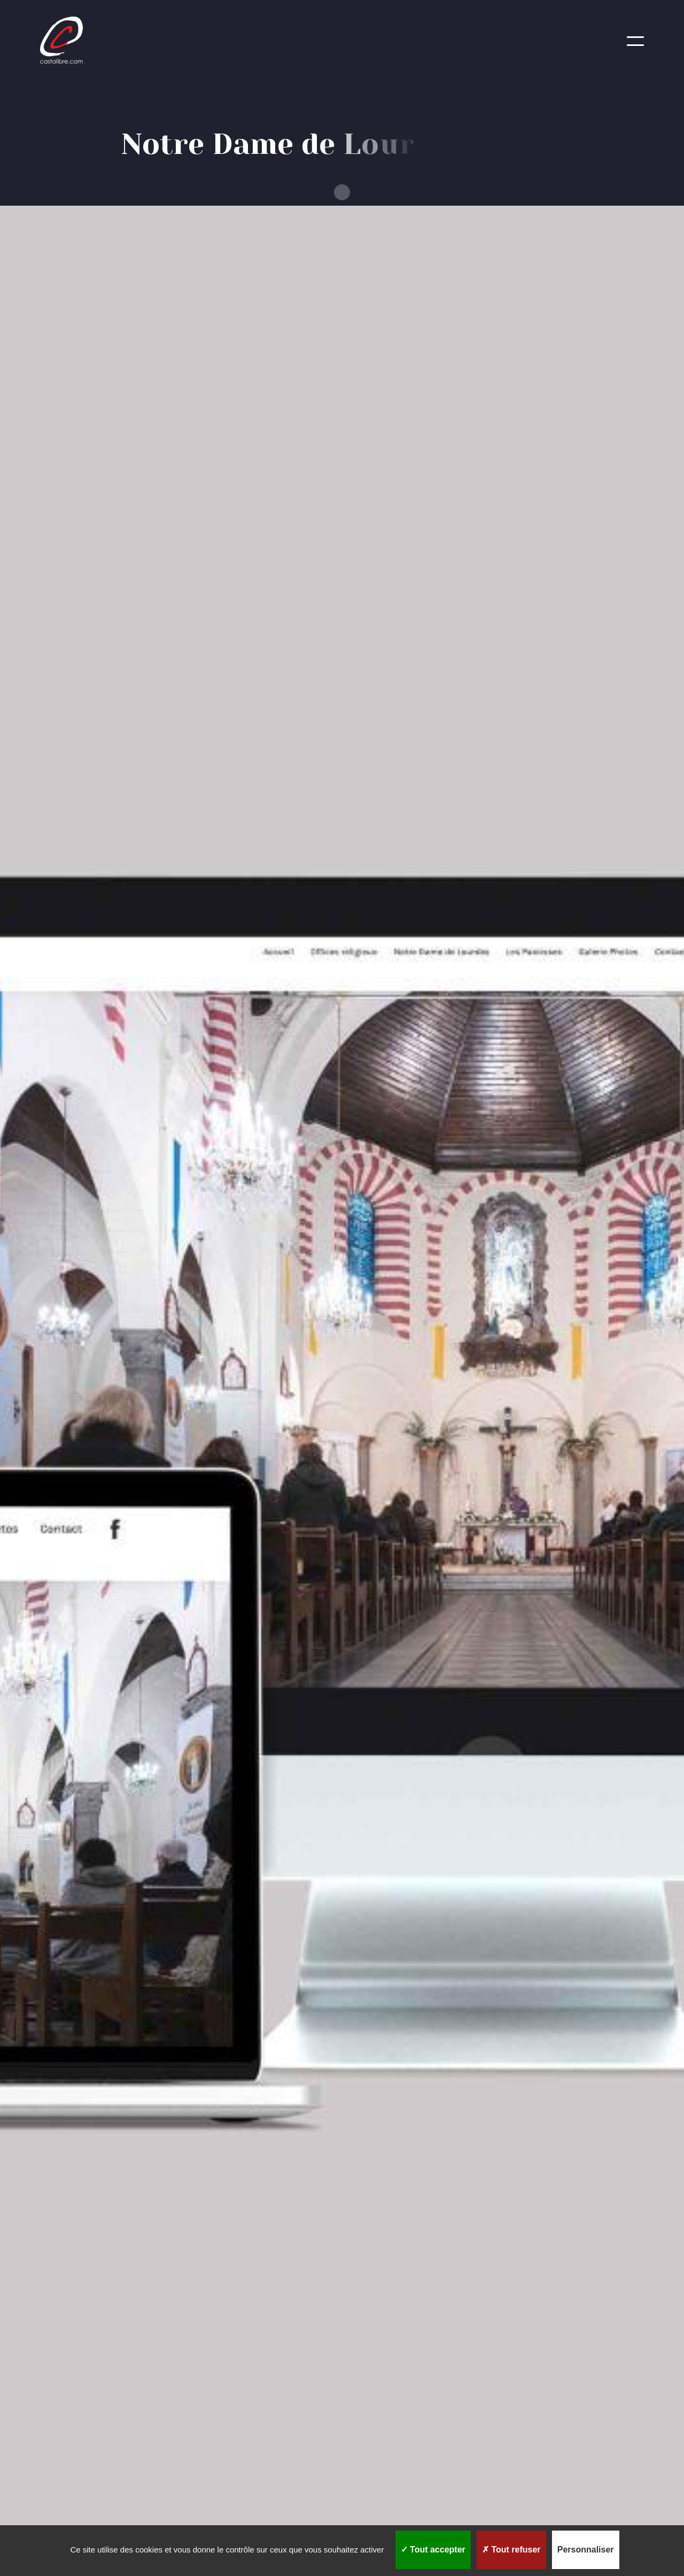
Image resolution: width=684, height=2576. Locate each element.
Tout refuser (511, 2549)
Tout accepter (433, 2549)
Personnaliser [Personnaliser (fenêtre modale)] (585, 2549)
